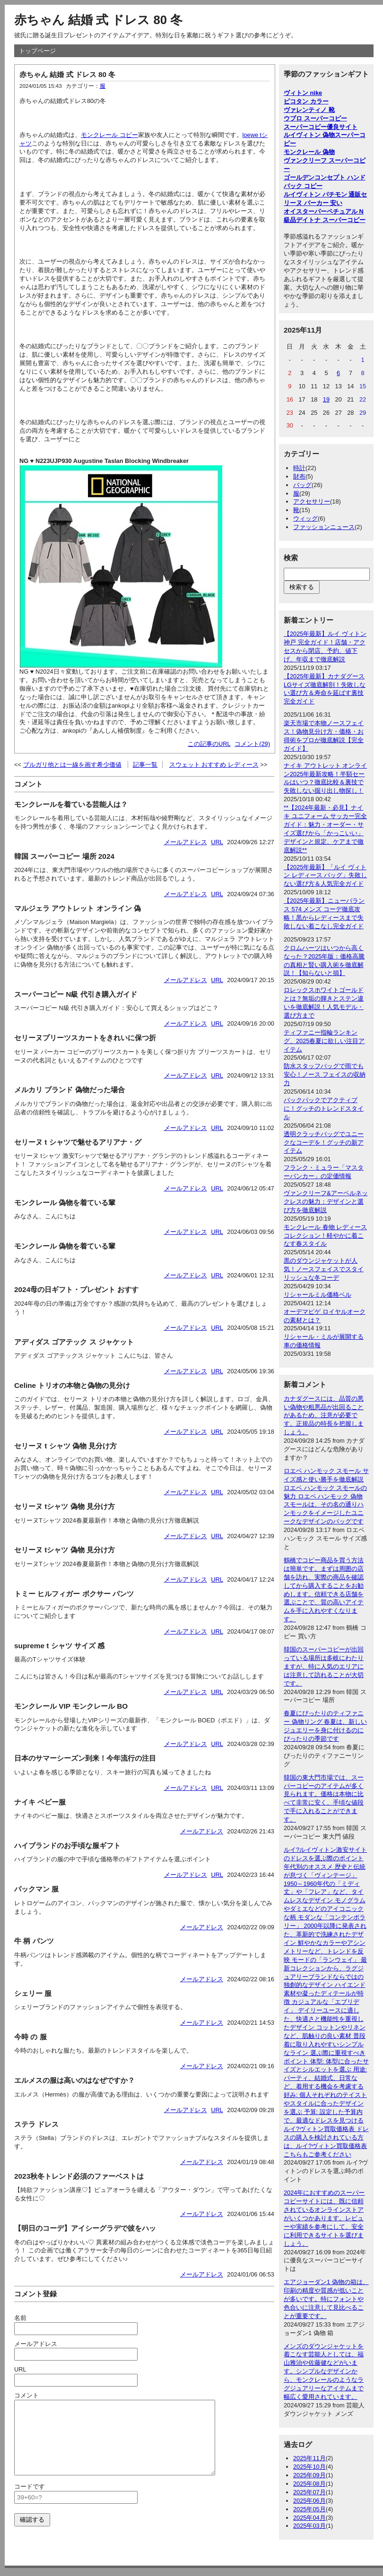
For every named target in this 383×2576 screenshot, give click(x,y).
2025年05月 (309, 2509)
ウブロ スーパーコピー (315, 118)
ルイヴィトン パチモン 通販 (322, 194)
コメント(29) (252, 743)
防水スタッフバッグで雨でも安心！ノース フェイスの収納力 (325, 1074)
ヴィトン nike (303, 92)
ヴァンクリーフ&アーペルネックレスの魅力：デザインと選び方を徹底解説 (326, 1202)
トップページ (37, 50)
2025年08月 (309, 2483)
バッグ (302, 484)
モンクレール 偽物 (309, 151)
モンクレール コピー (109, 134)
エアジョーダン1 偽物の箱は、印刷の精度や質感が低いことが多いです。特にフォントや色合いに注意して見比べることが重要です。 (326, 2298)
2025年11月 (309, 2458)
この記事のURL (209, 743)
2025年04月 (309, 2517)
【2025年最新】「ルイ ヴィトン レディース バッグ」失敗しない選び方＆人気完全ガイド (325, 876)
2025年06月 (309, 2500)
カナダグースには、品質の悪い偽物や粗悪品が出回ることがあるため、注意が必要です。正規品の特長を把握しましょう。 (324, 1415)
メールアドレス (185, 842)
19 (326, 399)
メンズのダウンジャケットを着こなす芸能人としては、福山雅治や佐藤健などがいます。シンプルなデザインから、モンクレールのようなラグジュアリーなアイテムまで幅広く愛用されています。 (324, 2371)
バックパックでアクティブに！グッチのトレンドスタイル (324, 1108)
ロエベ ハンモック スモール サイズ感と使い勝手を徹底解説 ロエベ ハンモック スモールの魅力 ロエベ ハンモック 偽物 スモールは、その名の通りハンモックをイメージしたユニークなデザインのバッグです (326, 1496)
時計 (299, 467)
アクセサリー (311, 501)
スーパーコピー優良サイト (320, 126)
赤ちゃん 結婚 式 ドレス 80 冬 (98, 19)
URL (217, 842)
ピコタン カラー (306, 101)
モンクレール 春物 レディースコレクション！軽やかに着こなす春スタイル (325, 1236)
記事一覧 (145, 764)
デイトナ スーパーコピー (331, 219)
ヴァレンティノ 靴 (309, 109)
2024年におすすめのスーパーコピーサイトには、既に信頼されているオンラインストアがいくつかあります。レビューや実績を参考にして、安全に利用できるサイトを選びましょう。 (324, 2218)
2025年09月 (309, 2475)
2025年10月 (309, 2466)
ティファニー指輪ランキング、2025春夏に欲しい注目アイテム (324, 1041)
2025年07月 (309, 2492)
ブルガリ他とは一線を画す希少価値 (72, 764)
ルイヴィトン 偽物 (309, 134)
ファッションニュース (324, 527)
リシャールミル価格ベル (317, 1294)
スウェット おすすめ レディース (214, 764)
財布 (299, 476)
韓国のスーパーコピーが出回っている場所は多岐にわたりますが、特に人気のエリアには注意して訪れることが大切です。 (324, 1666)
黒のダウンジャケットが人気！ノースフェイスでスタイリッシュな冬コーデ (324, 1269)
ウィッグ (305, 518)
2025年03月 (309, 2525)
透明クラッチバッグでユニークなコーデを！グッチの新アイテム (324, 1142)
